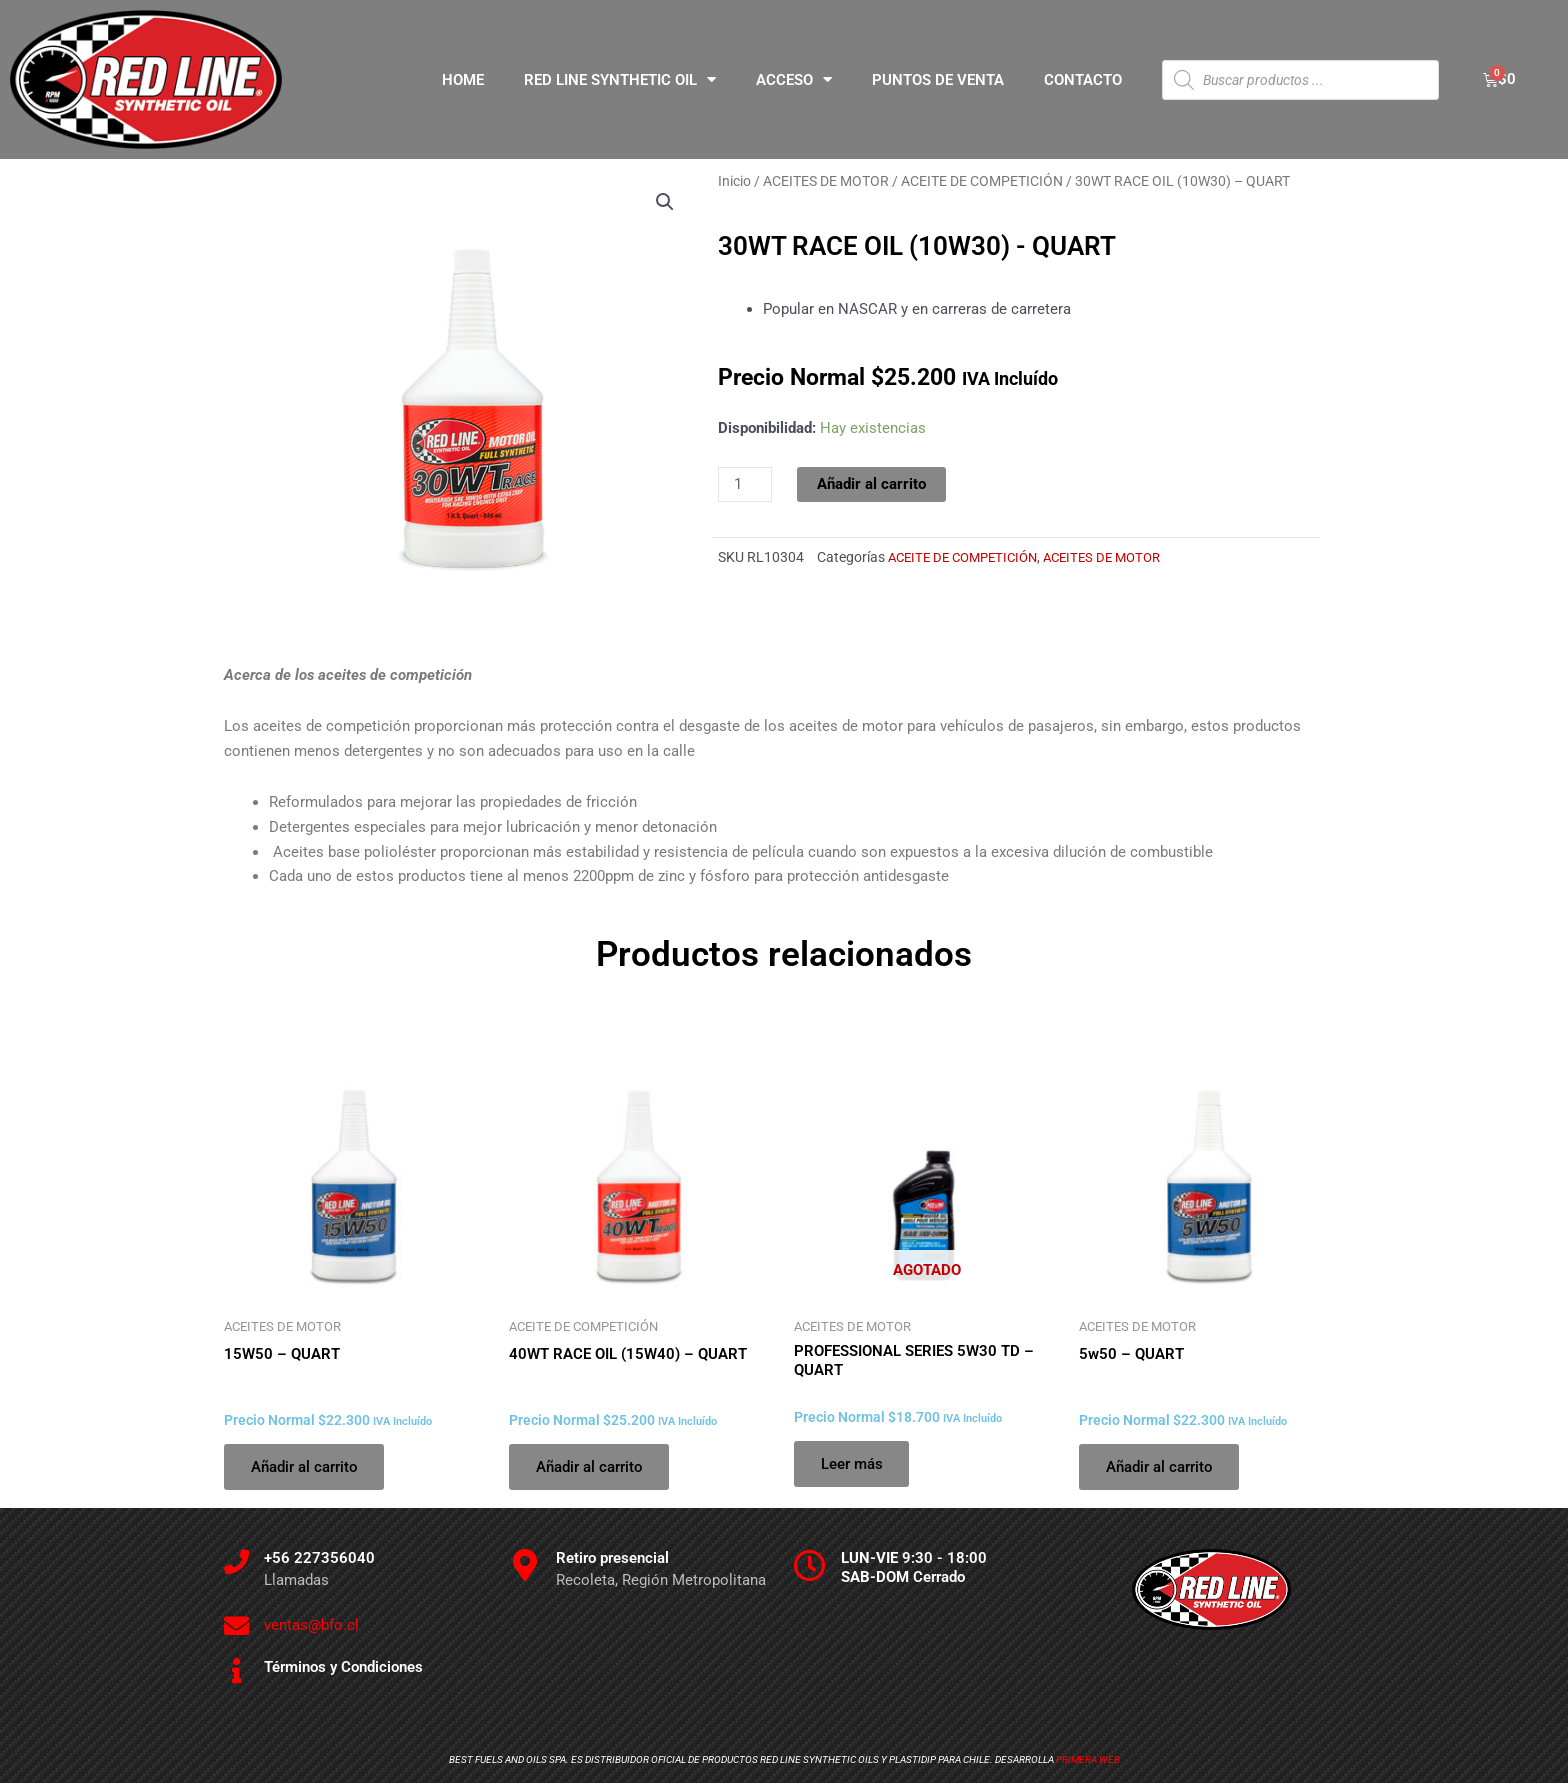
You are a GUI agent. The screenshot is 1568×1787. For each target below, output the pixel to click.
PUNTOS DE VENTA (938, 80)
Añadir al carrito (871, 484)
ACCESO (794, 79)
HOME (463, 80)
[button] (665, 202)
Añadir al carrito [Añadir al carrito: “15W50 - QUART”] (307, 1468)
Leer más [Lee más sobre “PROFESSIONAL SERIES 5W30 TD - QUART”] (855, 1465)
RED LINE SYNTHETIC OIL (620, 79)
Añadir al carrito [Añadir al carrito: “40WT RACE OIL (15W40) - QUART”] (592, 1468)
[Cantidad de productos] (745, 484)
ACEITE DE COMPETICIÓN (982, 181)
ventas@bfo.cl (311, 1629)
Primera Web (1088, 1763)
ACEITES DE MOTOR (826, 181)
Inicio (734, 181)
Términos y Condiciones (343, 1671)
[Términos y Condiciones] (236, 1674)
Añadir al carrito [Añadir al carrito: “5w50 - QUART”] (1162, 1468)
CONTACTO (1083, 80)
